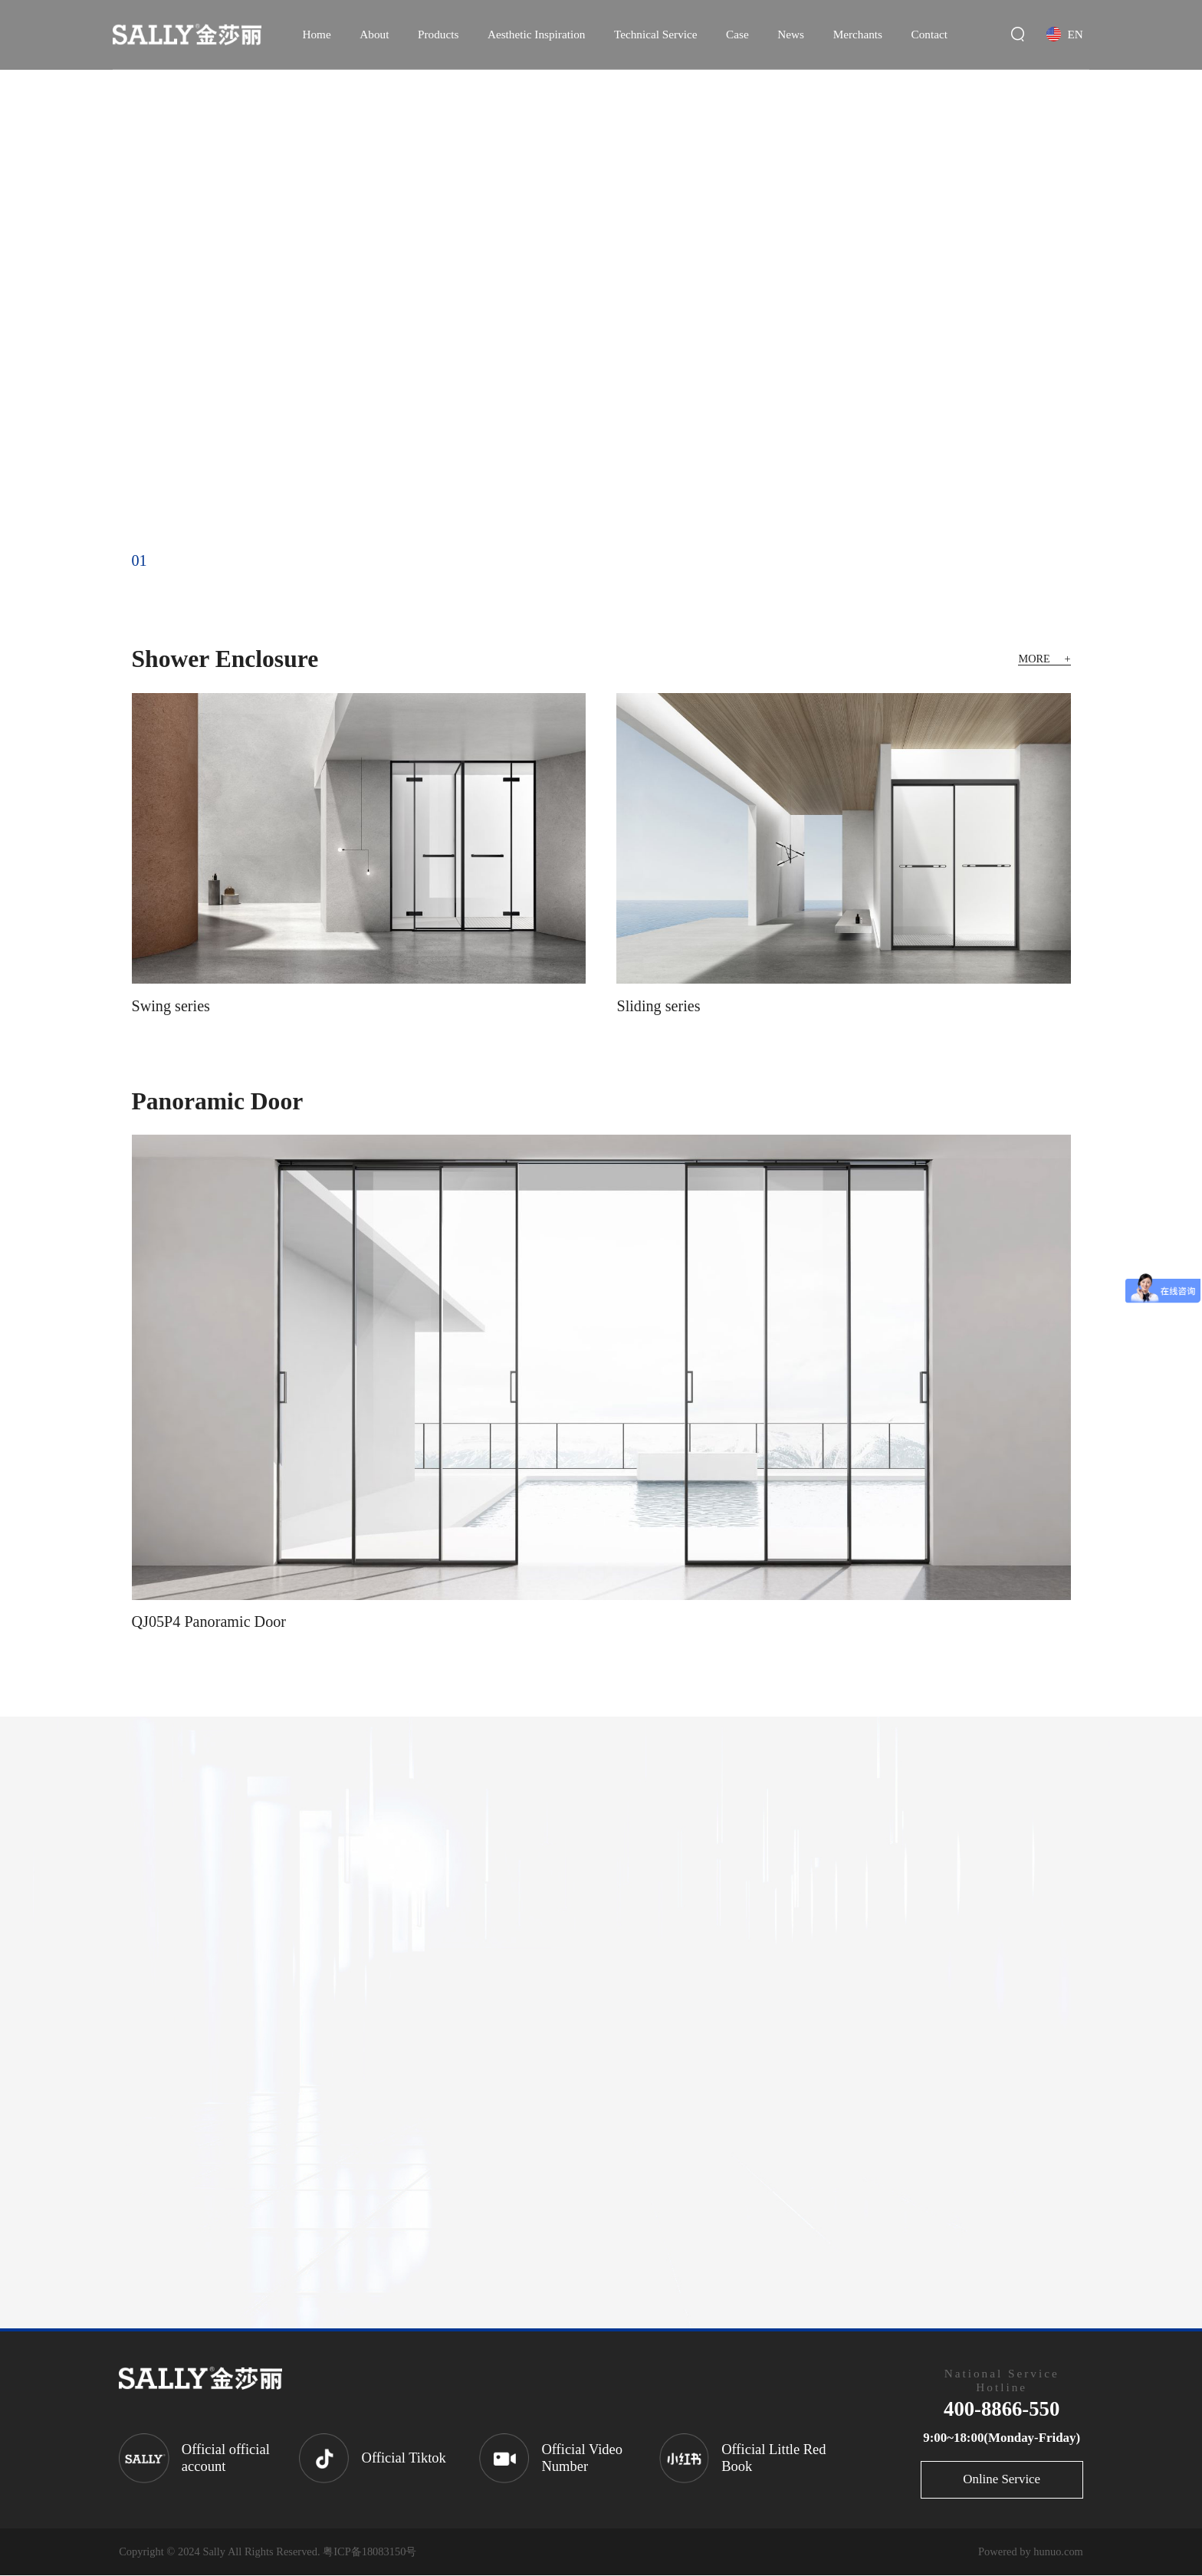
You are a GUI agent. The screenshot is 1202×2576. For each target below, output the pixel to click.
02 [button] (172, 560)
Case (737, 34)
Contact (929, 34)
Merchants (857, 34)
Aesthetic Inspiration (536, 34)
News (790, 34)
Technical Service (656, 34)
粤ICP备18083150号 (369, 2552)
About (374, 34)
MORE (1043, 659)
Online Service (1001, 2479)
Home (316, 34)
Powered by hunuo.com (1030, 2552)
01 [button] (139, 560)
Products (438, 34)
